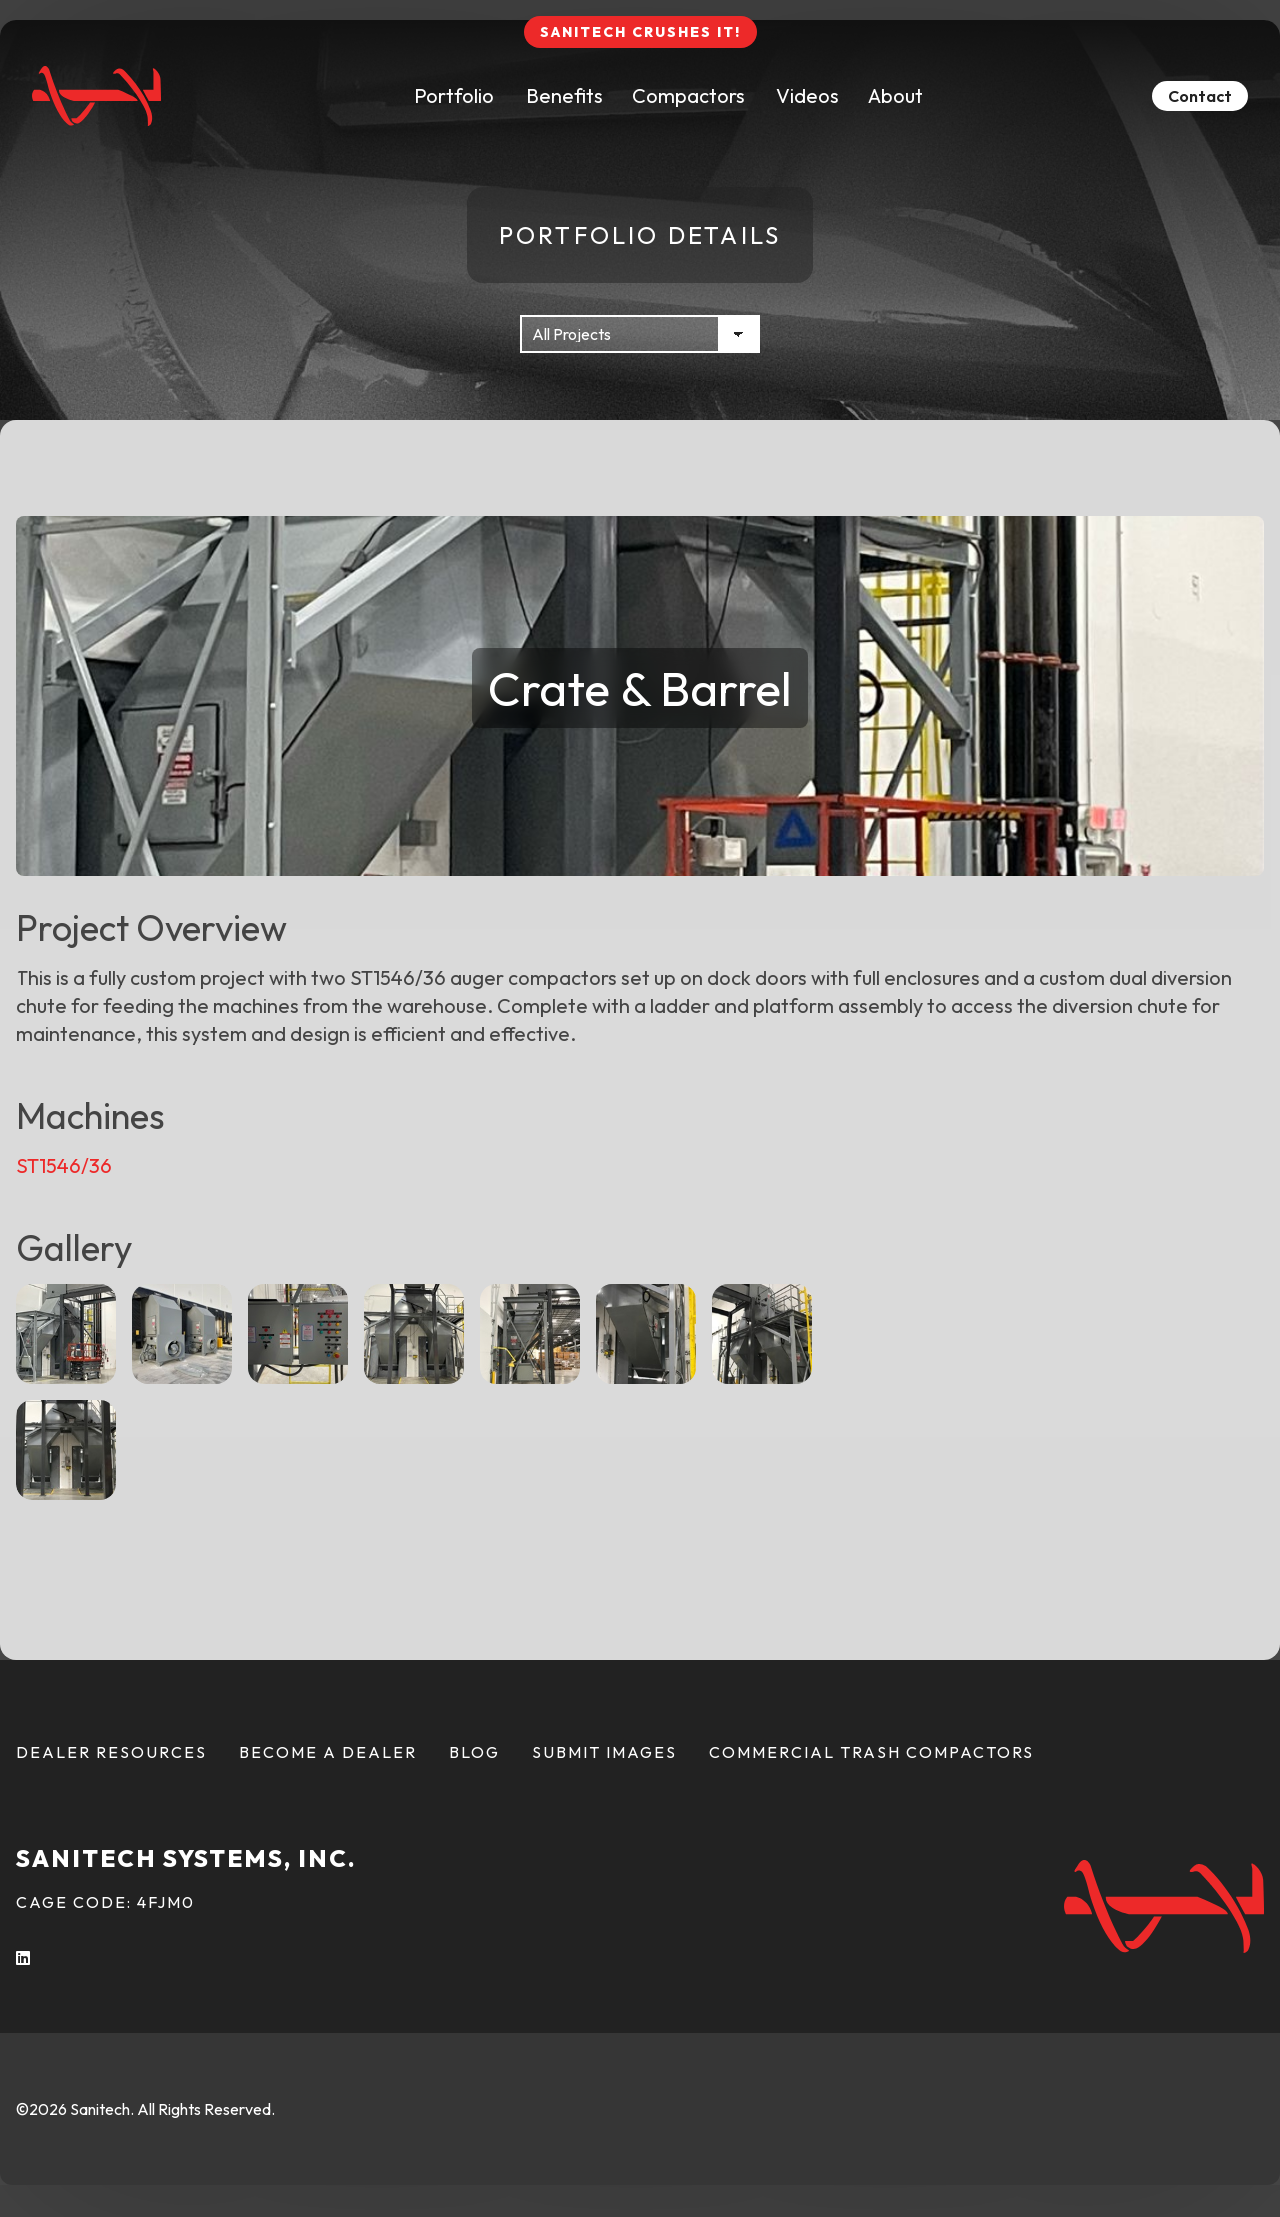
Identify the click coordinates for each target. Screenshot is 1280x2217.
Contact (1200, 96)
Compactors (688, 95)
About (895, 95)
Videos (807, 95)
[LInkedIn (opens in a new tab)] (24, 1958)
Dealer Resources (111, 1752)
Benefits (564, 95)
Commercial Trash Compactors (871, 1752)
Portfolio (454, 95)
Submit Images (604, 1752)
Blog (474, 1752)
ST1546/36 (64, 1165)
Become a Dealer (328, 1752)
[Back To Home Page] (96, 96)
